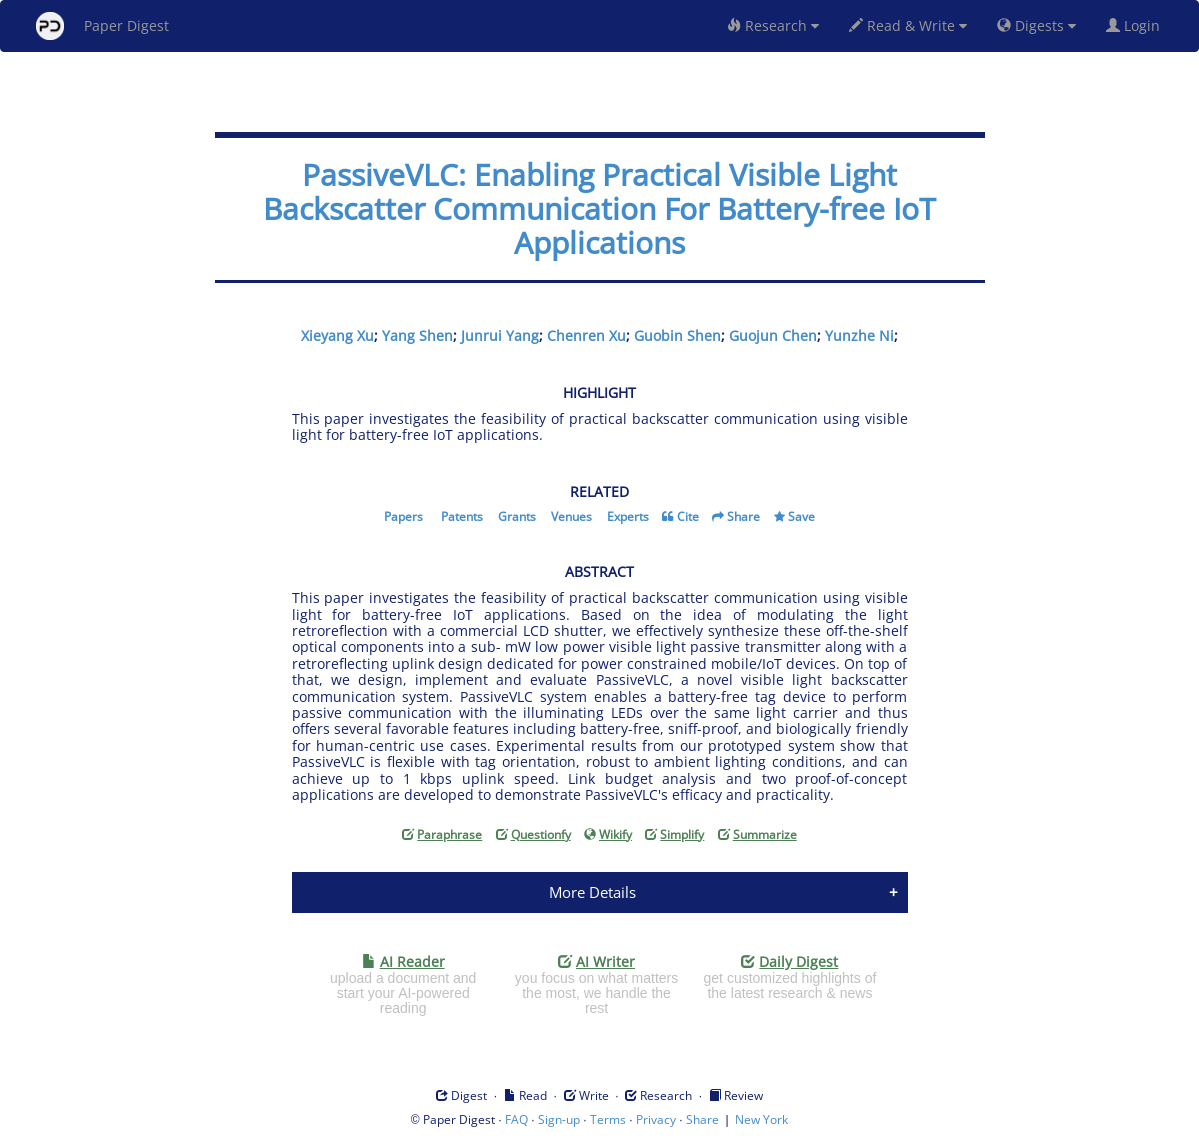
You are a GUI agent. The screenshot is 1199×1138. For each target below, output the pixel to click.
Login (1137, 25)
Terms (608, 1119)
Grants (517, 516)
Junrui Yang (500, 335)
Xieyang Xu (337, 335)
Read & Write (908, 25)
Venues (571, 516)
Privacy (656, 1119)
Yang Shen (417, 335)
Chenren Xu (586, 335)
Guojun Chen (773, 335)
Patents (462, 516)
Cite (688, 516)
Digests (1036, 25)
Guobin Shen (677, 335)
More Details (592, 892)
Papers (403, 516)
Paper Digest (102, 26)
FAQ (516, 1119)
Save (801, 516)
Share (743, 516)
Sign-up (559, 1119)
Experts (628, 516)
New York (761, 1119)
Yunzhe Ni (859, 335)
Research (773, 25)
